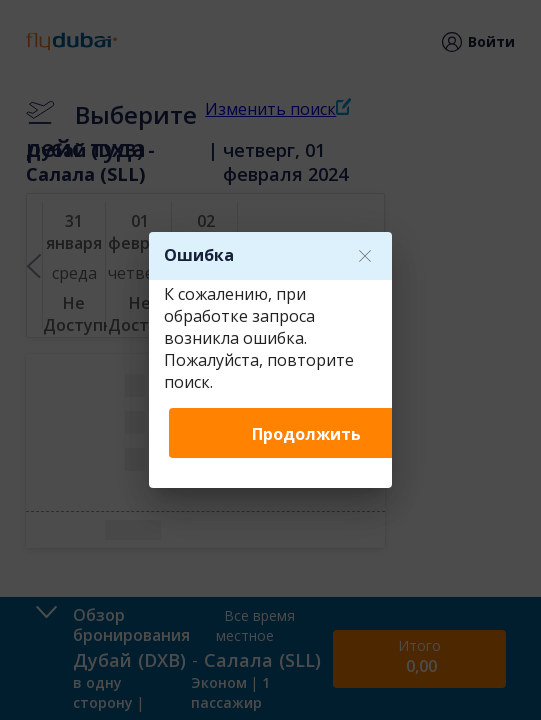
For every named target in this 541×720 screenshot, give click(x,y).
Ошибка (199, 255)
